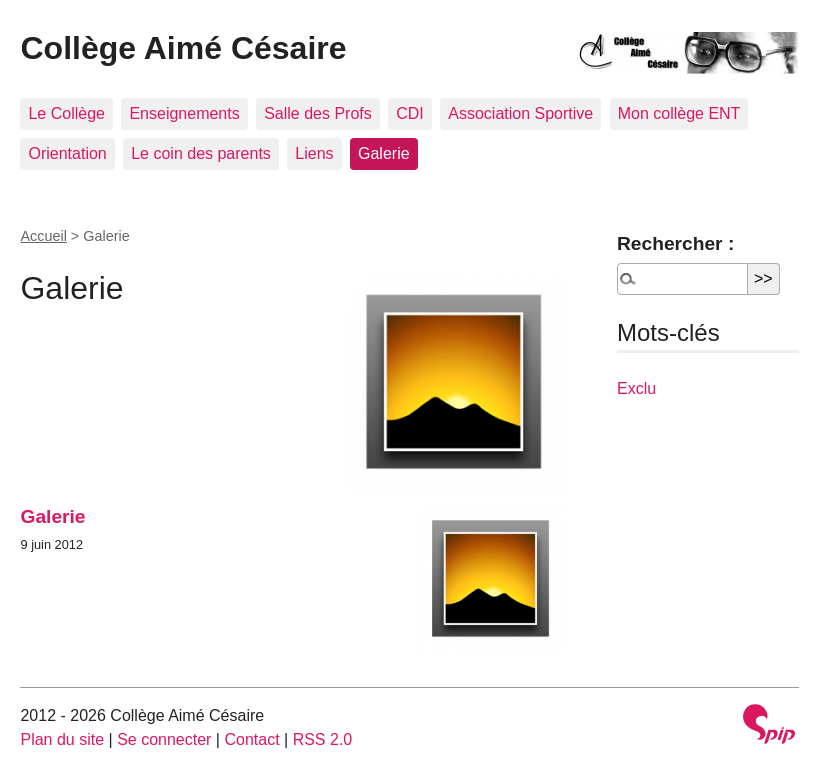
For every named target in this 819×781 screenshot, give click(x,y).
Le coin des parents (201, 153)
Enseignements (184, 113)
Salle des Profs (318, 113)
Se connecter (164, 739)
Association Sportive (520, 113)
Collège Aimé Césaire (183, 48)
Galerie (384, 153)
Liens (314, 153)
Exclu (636, 388)
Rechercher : (675, 243)
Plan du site (62, 739)
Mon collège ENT (679, 113)
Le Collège (66, 113)
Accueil (43, 236)
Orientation (67, 153)
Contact (251, 739)
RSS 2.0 (323, 739)
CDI (410, 113)
